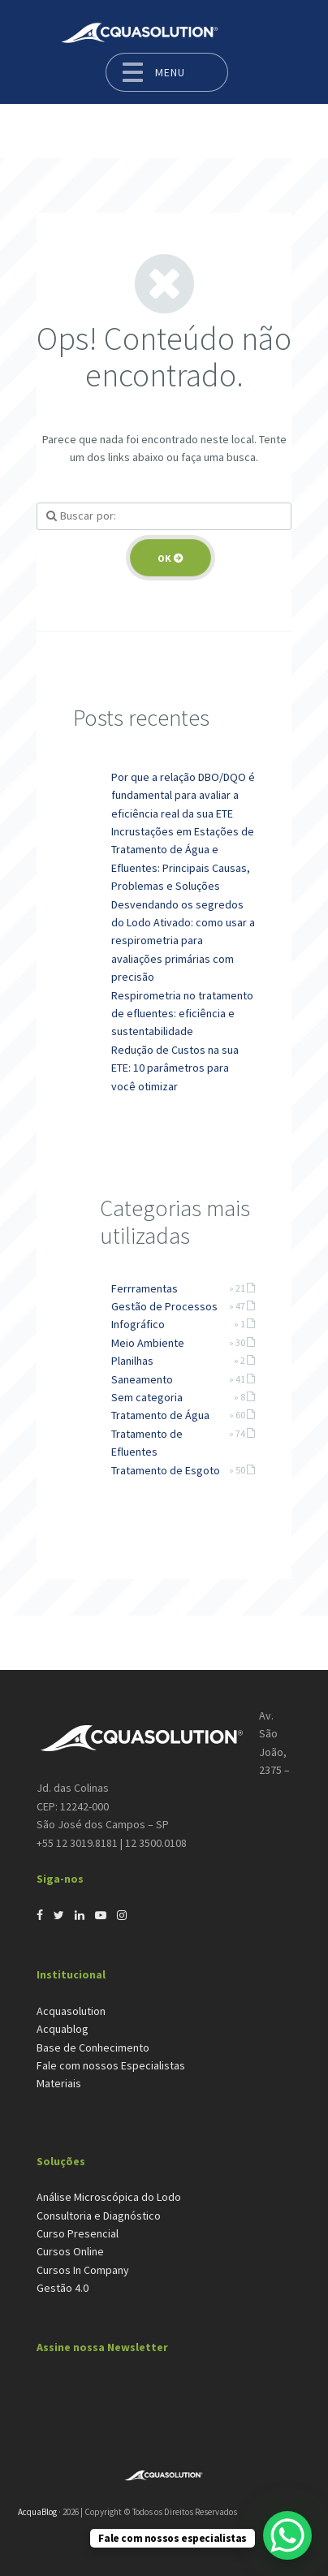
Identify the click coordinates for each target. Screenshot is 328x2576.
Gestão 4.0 (62, 2287)
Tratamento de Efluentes (147, 1442)
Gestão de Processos (164, 1306)
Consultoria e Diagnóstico (99, 2215)
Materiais (59, 2083)
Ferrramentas (144, 1288)
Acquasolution (71, 2011)
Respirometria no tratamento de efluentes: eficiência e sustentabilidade (182, 1013)
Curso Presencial (78, 2233)
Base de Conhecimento (93, 2047)
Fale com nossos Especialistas (111, 2065)
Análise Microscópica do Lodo (109, 2197)
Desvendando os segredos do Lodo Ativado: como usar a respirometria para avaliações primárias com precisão (183, 941)
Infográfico (138, 1324)
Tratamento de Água (160, 1415)
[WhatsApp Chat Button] (287, 2535)
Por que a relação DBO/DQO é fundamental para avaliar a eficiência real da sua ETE (183, 795)
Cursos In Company (83, 2270)
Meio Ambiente (147, 1342)
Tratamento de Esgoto (165, 1470)
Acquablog (62, 2029)
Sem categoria (147, 1397)
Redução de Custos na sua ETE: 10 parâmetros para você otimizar (175, 1068)
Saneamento (142, 1379)
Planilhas (132, 1360)
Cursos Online (70, 2251)
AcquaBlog (37, 2512)
